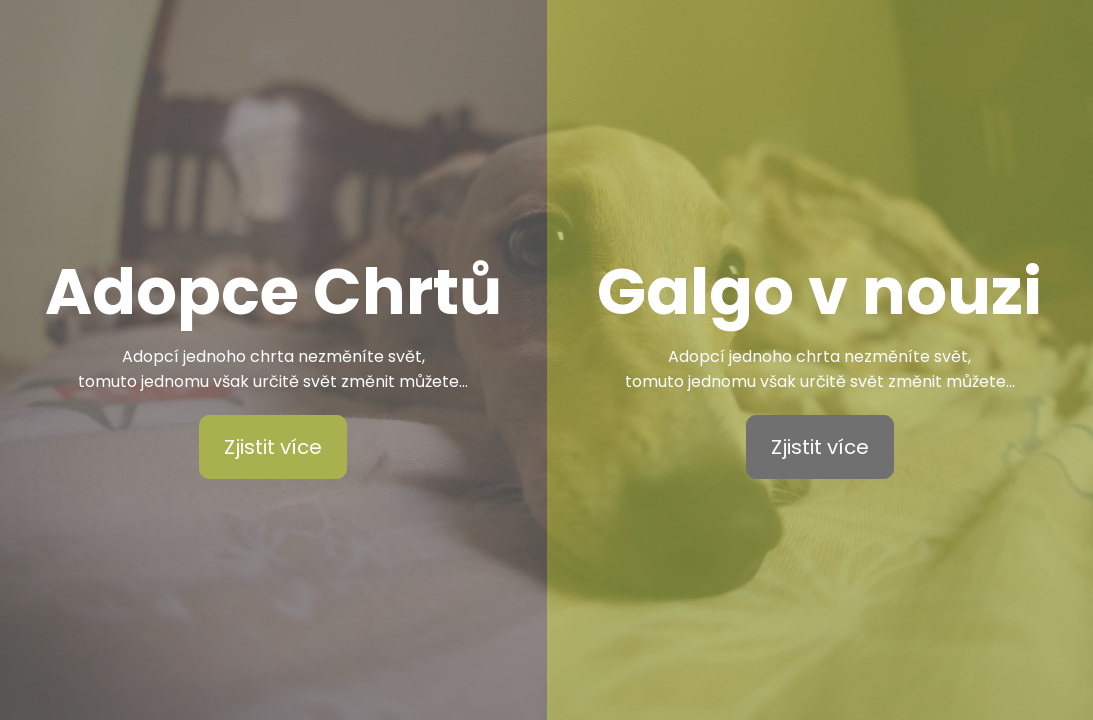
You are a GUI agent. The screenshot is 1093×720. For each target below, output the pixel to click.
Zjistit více (273, 447)
